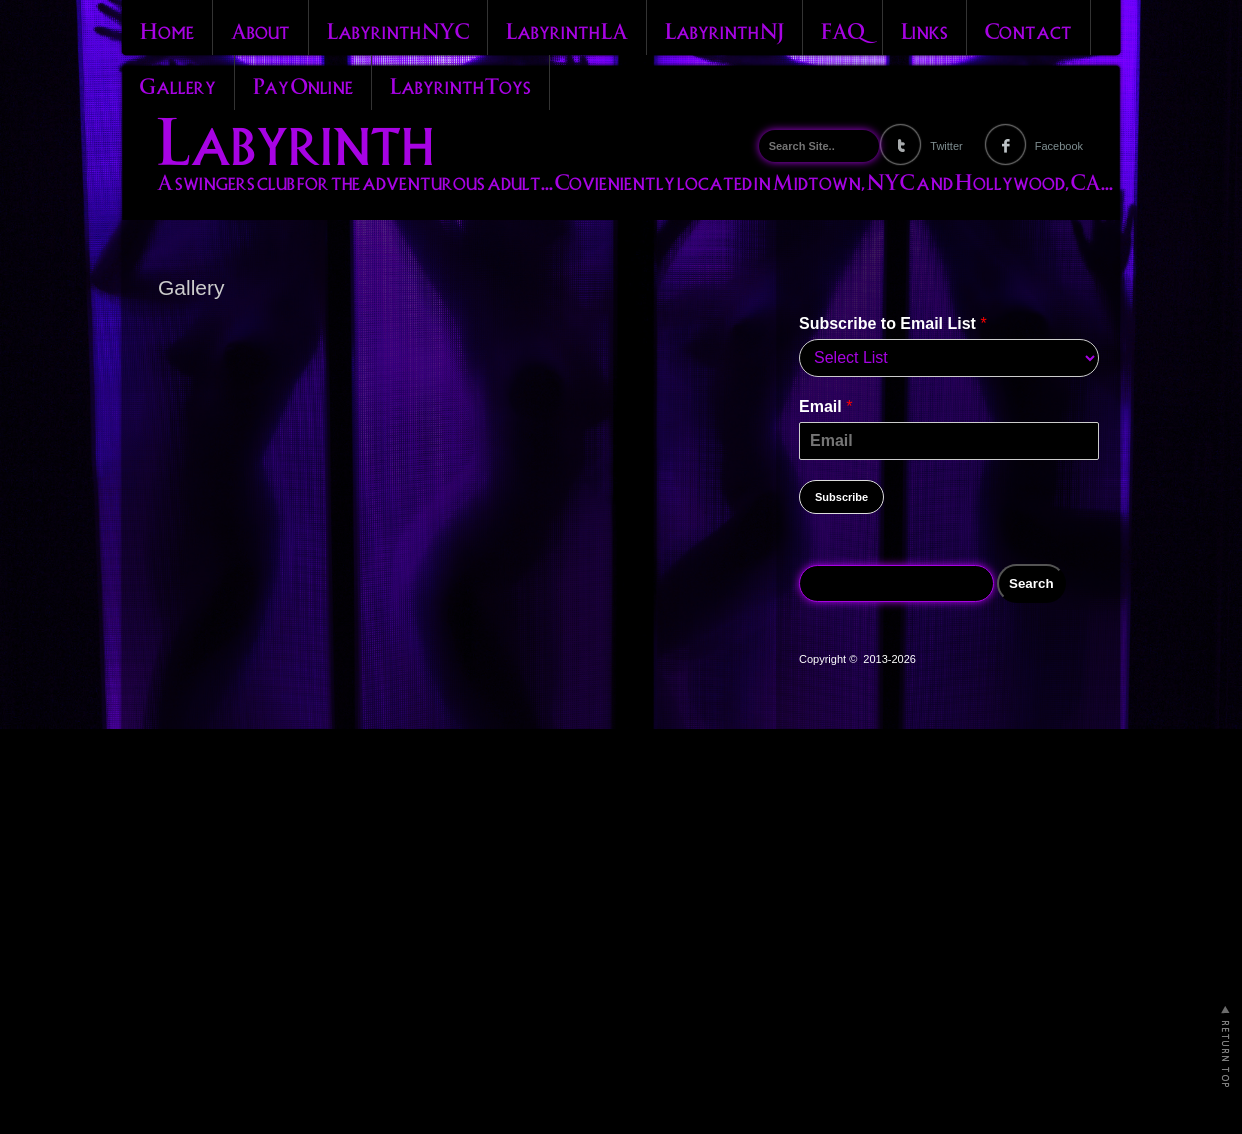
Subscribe (841, 497)
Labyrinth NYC (398, 29)
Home (167, 29)
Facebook (1059, 146)
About (260, 29)
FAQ (842, 29)
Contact (1028, 29)
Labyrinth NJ (724, 29)
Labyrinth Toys (460, 84)
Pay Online (303, 84)
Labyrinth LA (567, 29)
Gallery (178, 84)
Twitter (946, 146)
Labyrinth (295, 136)
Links (924, 29)
